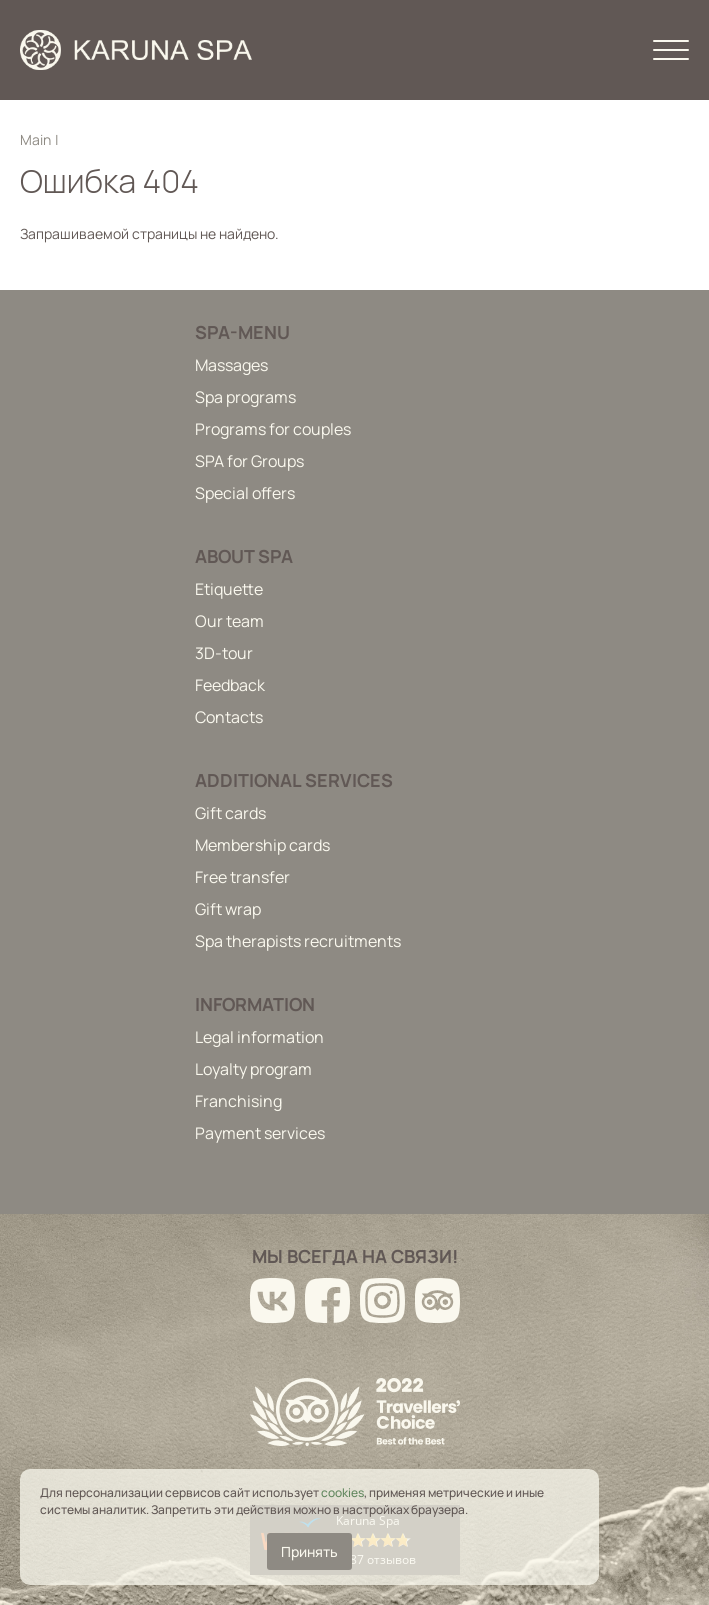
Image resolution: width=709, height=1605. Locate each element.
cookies (342, 1492)
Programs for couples (273, 429)
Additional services (294, 780)
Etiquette (229, 589)
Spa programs (245, 397)
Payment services (260, 1133)
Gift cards (230, 813)
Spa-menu (242, 332)
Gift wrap (228, 909)
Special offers (245, 493)
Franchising (238, 1101)
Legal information (259, 1037)
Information (255, 1004)
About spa (244, 556)
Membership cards (262, 845)
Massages (231, 365)
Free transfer (242, 877)
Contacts (229, 717)
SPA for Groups (249, 461)
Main (35, 139)
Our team (229, 621)
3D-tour (224, 653)
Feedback (230, 685)
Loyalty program (253, 1069)
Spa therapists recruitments (298, 941)
